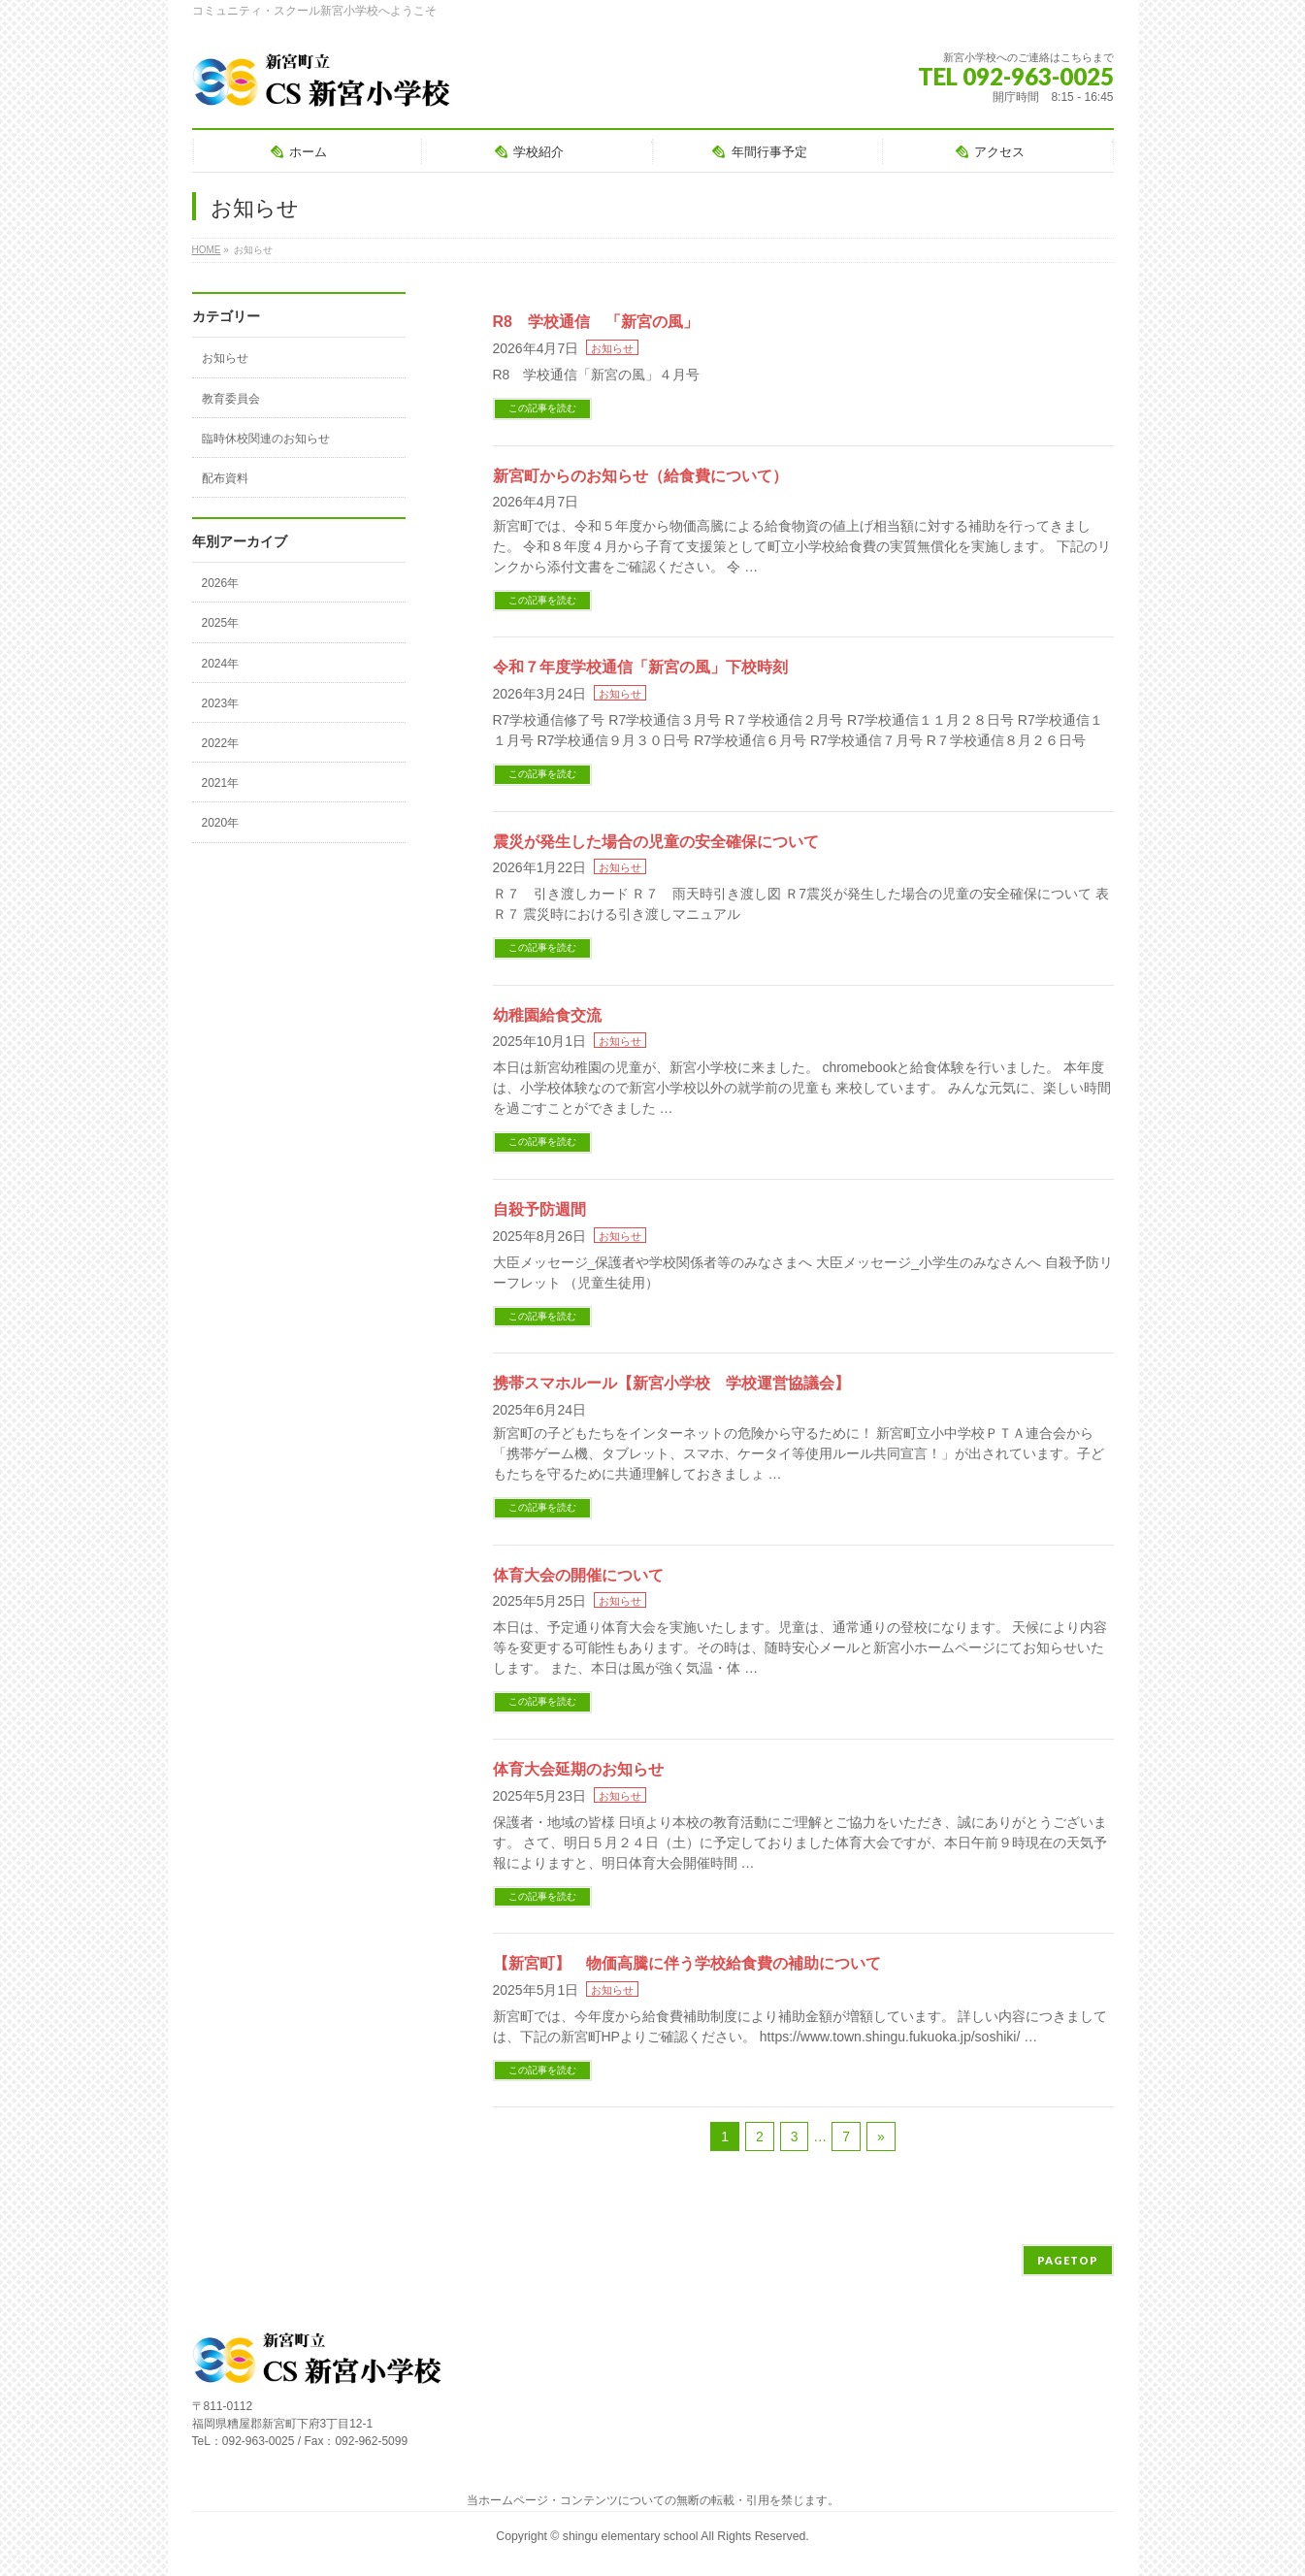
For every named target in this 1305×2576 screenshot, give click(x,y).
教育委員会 (231, 399)
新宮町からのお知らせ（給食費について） (640, 476)
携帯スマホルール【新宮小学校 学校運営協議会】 (671, 1383)
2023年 (221, 703)
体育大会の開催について (578, 1575)
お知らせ (612, 348)
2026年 (221, 583)
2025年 (221, 623)
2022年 (221, 743)
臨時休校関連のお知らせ (266, 438)
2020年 (221, 823)
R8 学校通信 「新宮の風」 (596, 321)
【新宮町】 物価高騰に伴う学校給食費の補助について (687, 1963)
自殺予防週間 (539, 1209)
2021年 (221, 783)
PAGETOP (1067, 2260)
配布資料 (225, 478)
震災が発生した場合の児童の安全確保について (656, 841)
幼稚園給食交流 (547, 1015)
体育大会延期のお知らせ (578, 1769)
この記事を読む (542, 408)
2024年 (221, 663)
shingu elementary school (632, 2536)
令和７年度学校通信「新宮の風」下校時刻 (640, 667)
